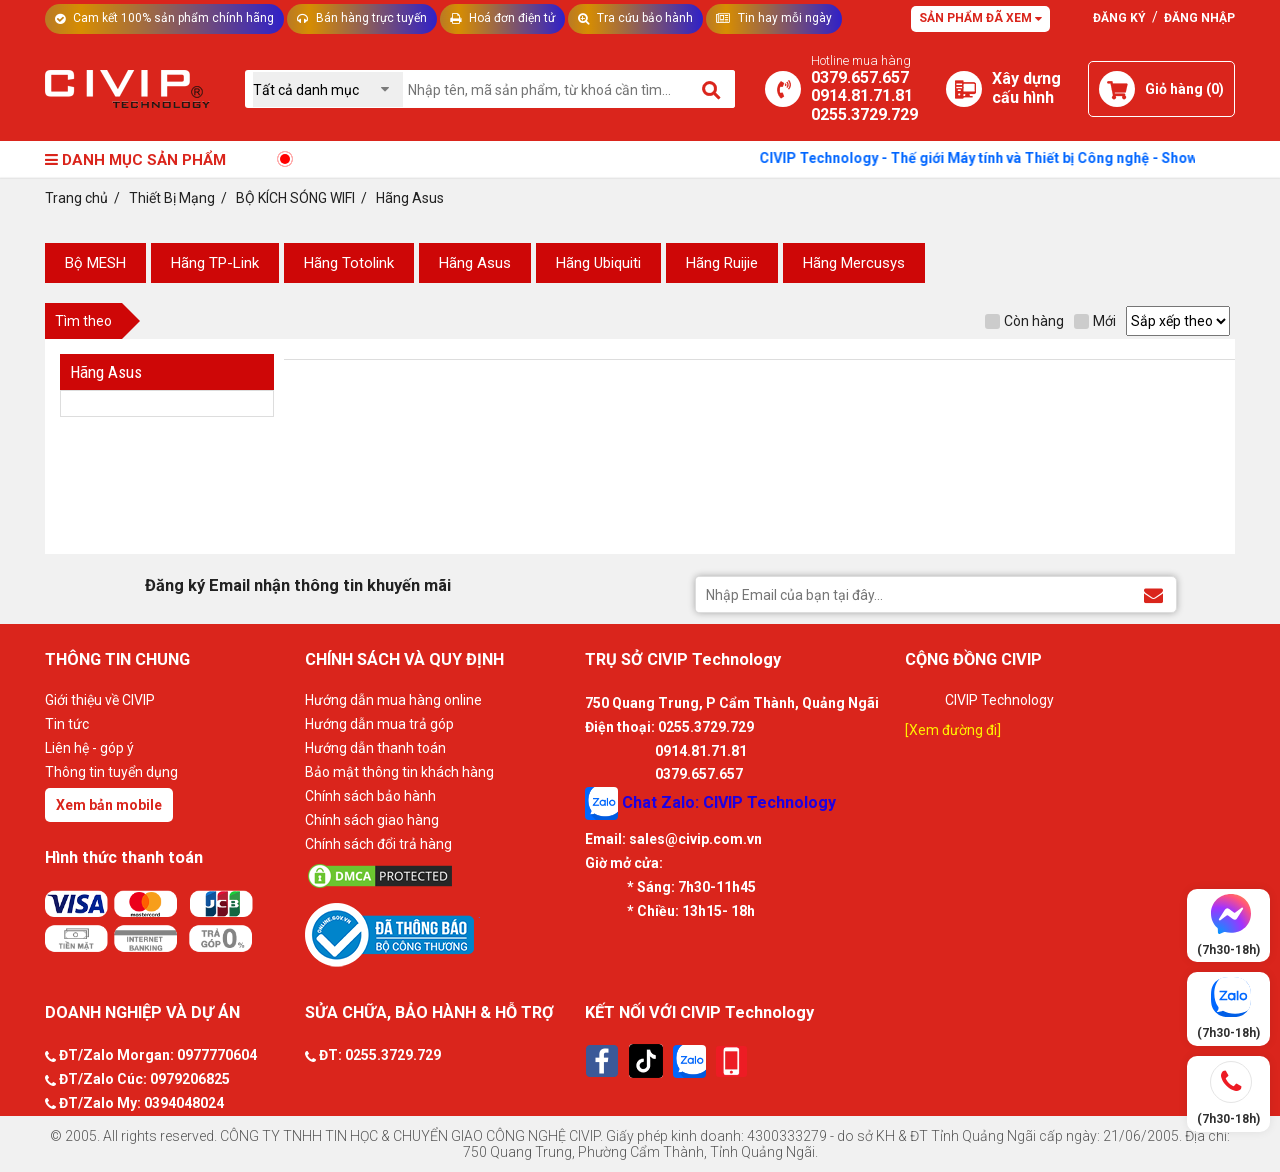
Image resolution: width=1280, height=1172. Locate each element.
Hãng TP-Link (215, 263)
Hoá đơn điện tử (502, 18)
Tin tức (67, 724)
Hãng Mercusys (854, 263)
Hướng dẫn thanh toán (375, 748)
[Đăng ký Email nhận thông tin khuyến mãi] (1153, 593)
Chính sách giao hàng (372, 820)
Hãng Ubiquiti (598, 263)
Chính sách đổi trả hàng (378, 844)
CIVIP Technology (999, 700)
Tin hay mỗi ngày (774, 18)
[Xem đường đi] (953, 730)
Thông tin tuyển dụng (111, 772)
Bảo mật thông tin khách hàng (399, 772)
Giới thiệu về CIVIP (100, 700)
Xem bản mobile (109, 805)
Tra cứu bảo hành (635, 18)
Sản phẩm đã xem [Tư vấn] (980, 18)
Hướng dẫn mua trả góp (379, 724)
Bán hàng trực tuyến (362, 18)
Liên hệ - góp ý (89, 748)
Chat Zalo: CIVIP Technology (710, 803)
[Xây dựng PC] (964, 89)
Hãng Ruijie (722, 263)
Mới (1095, 321)
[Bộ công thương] (440, 934)
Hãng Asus (475, 263)
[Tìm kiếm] (712, 89)
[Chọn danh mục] (328, 89)
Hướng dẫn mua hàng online (393, 700)
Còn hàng (1024, 321)
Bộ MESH (95, 263)
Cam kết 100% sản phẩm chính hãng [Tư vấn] (164, 18)
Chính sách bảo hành (370, 796)
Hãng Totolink (349, 263)
